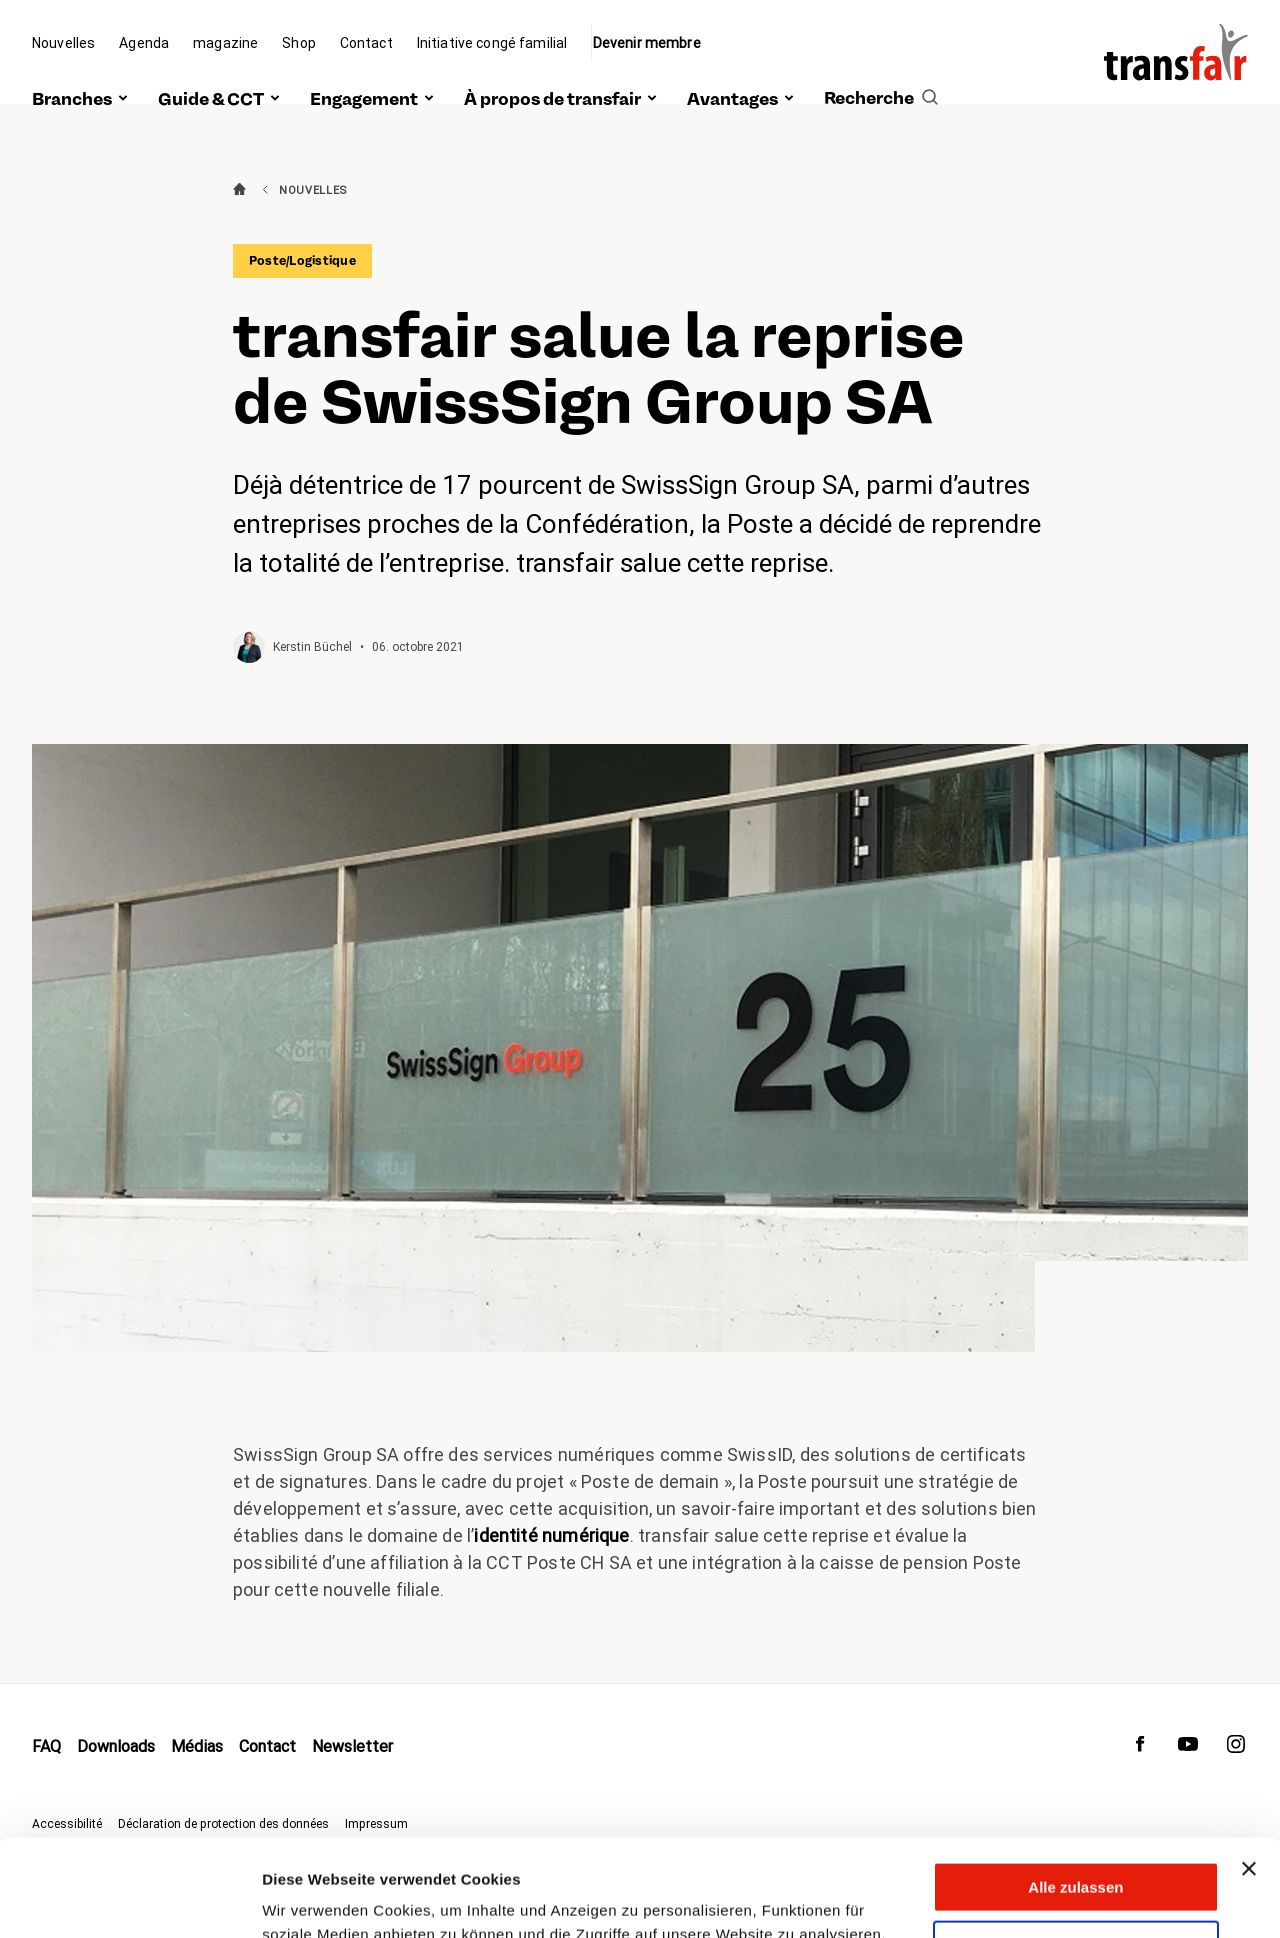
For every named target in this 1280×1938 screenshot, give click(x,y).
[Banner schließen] (1249, 1778)
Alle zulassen (1075, 1796)
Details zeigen (312, 1898)
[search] (881, 77)
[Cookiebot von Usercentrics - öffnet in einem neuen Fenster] (129, 1899)
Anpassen (1077, 1854)
